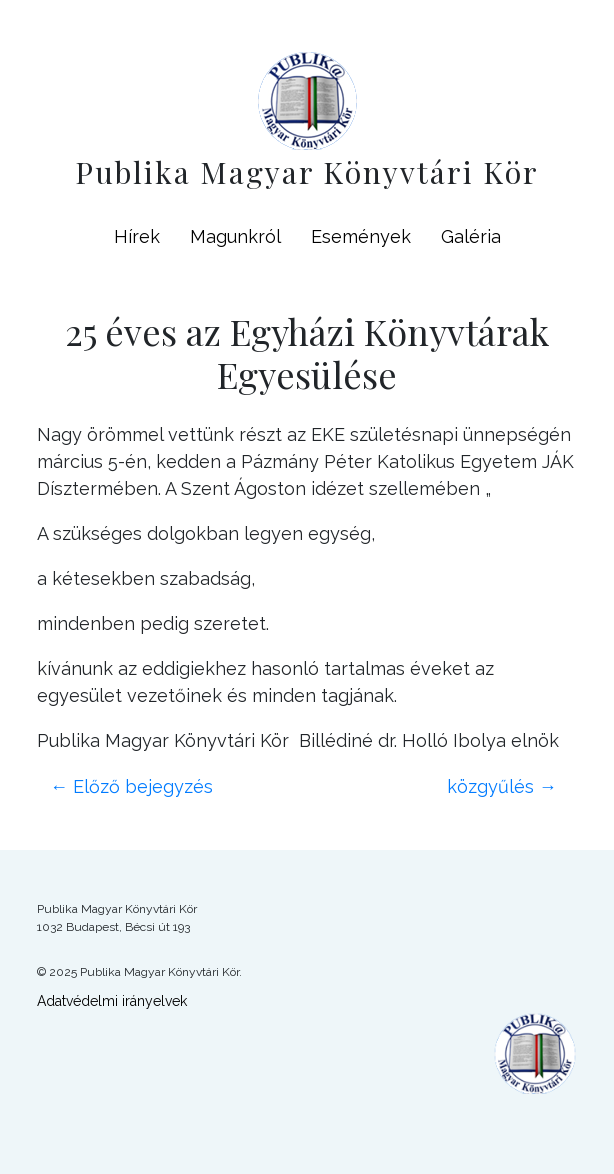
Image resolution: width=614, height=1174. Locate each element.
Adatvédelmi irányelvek (112, 1001)
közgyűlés (502, 786)
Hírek (137, 236)
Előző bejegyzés (131, 786)
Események (361, 236)
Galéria (471, 236)
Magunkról (235, 236)
